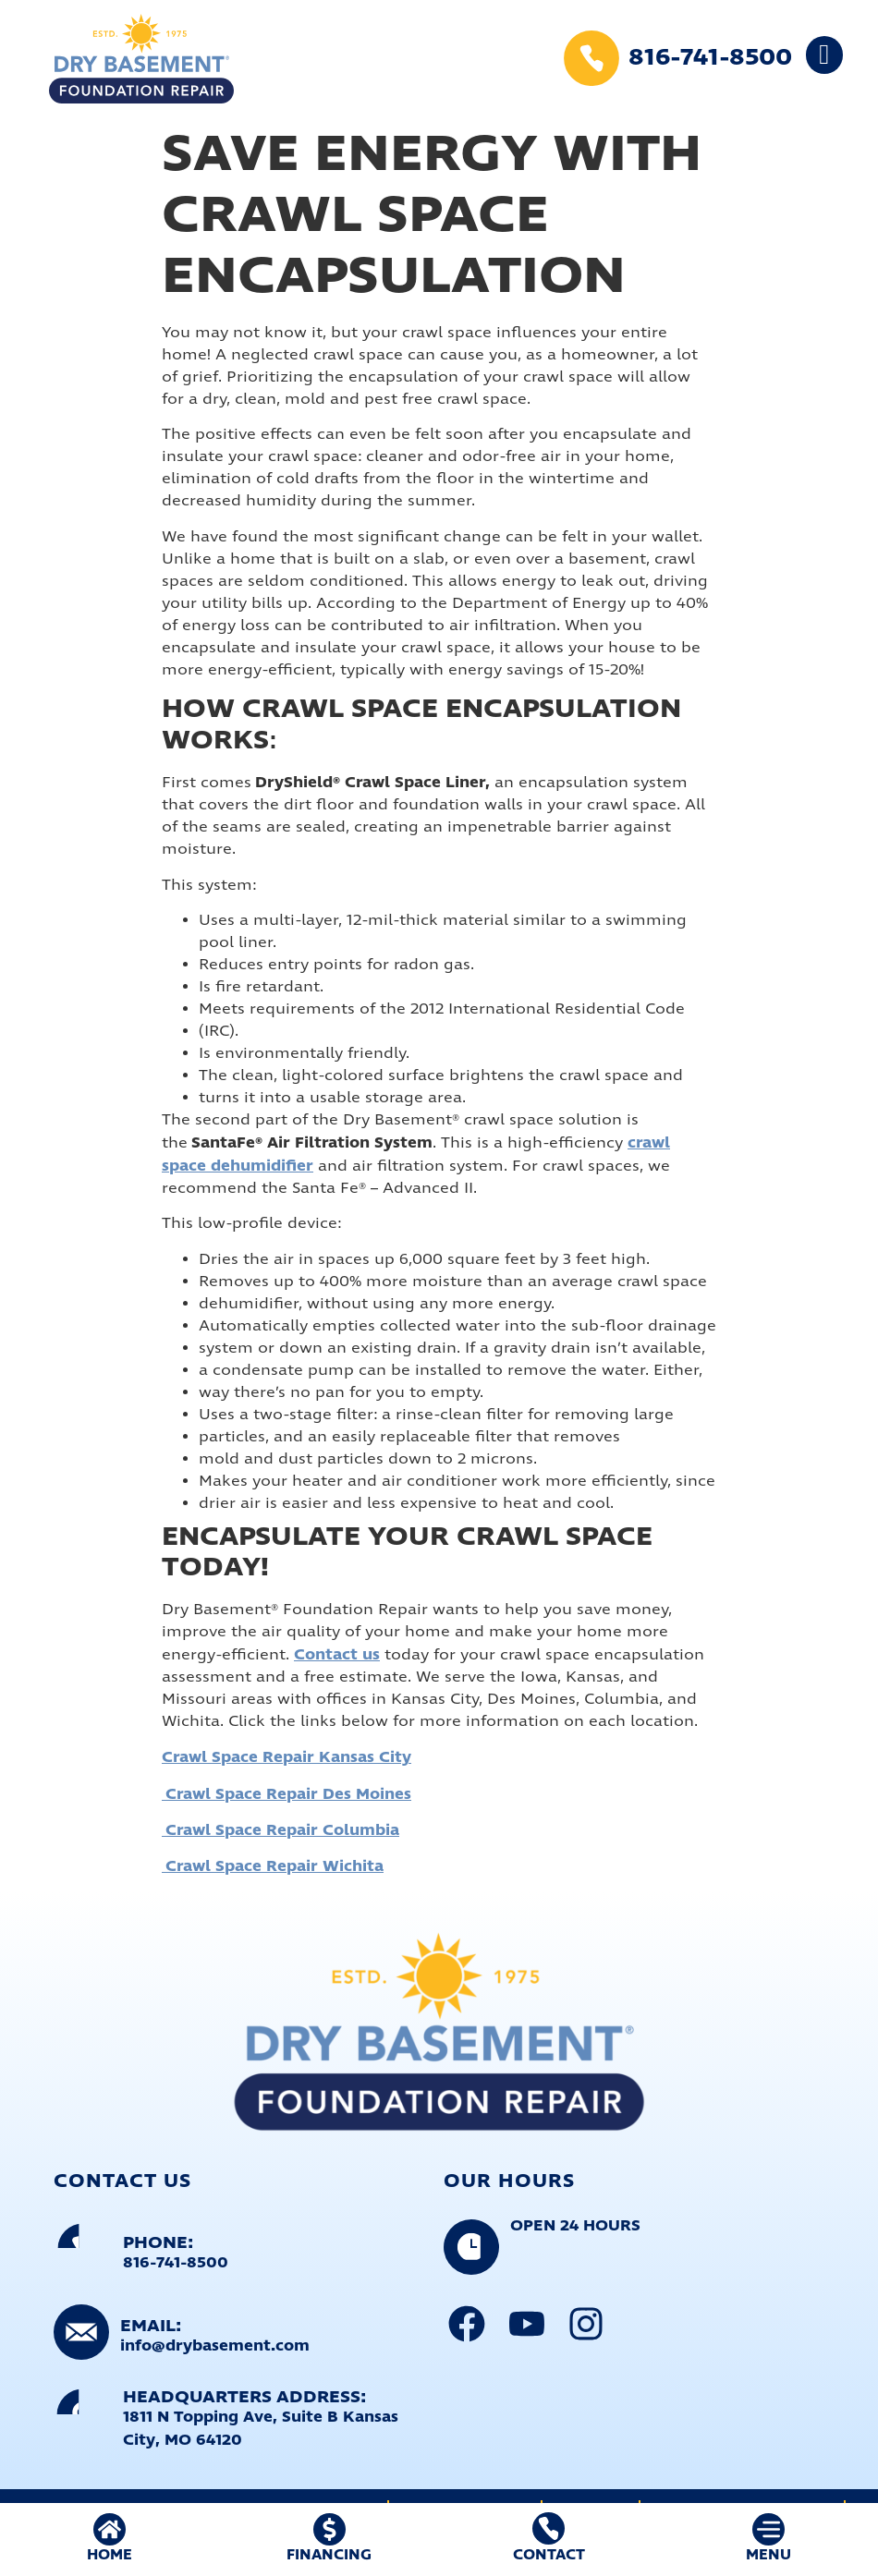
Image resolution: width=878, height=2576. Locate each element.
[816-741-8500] (591, 58)
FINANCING (329, 2555)
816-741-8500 (710, 58)
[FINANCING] (329, 2529)
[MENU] (768, 2529)
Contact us (337, 1655)
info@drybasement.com (215, 2346)
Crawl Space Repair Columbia (280, 1830)
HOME (109, 2555)
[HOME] (109, 2529)
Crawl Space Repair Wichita (273, 1866)
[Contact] (548, 2528)
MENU (768, 2555)
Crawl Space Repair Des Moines (286, 1794)
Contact (549, 2555)
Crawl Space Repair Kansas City (286, 1757)
